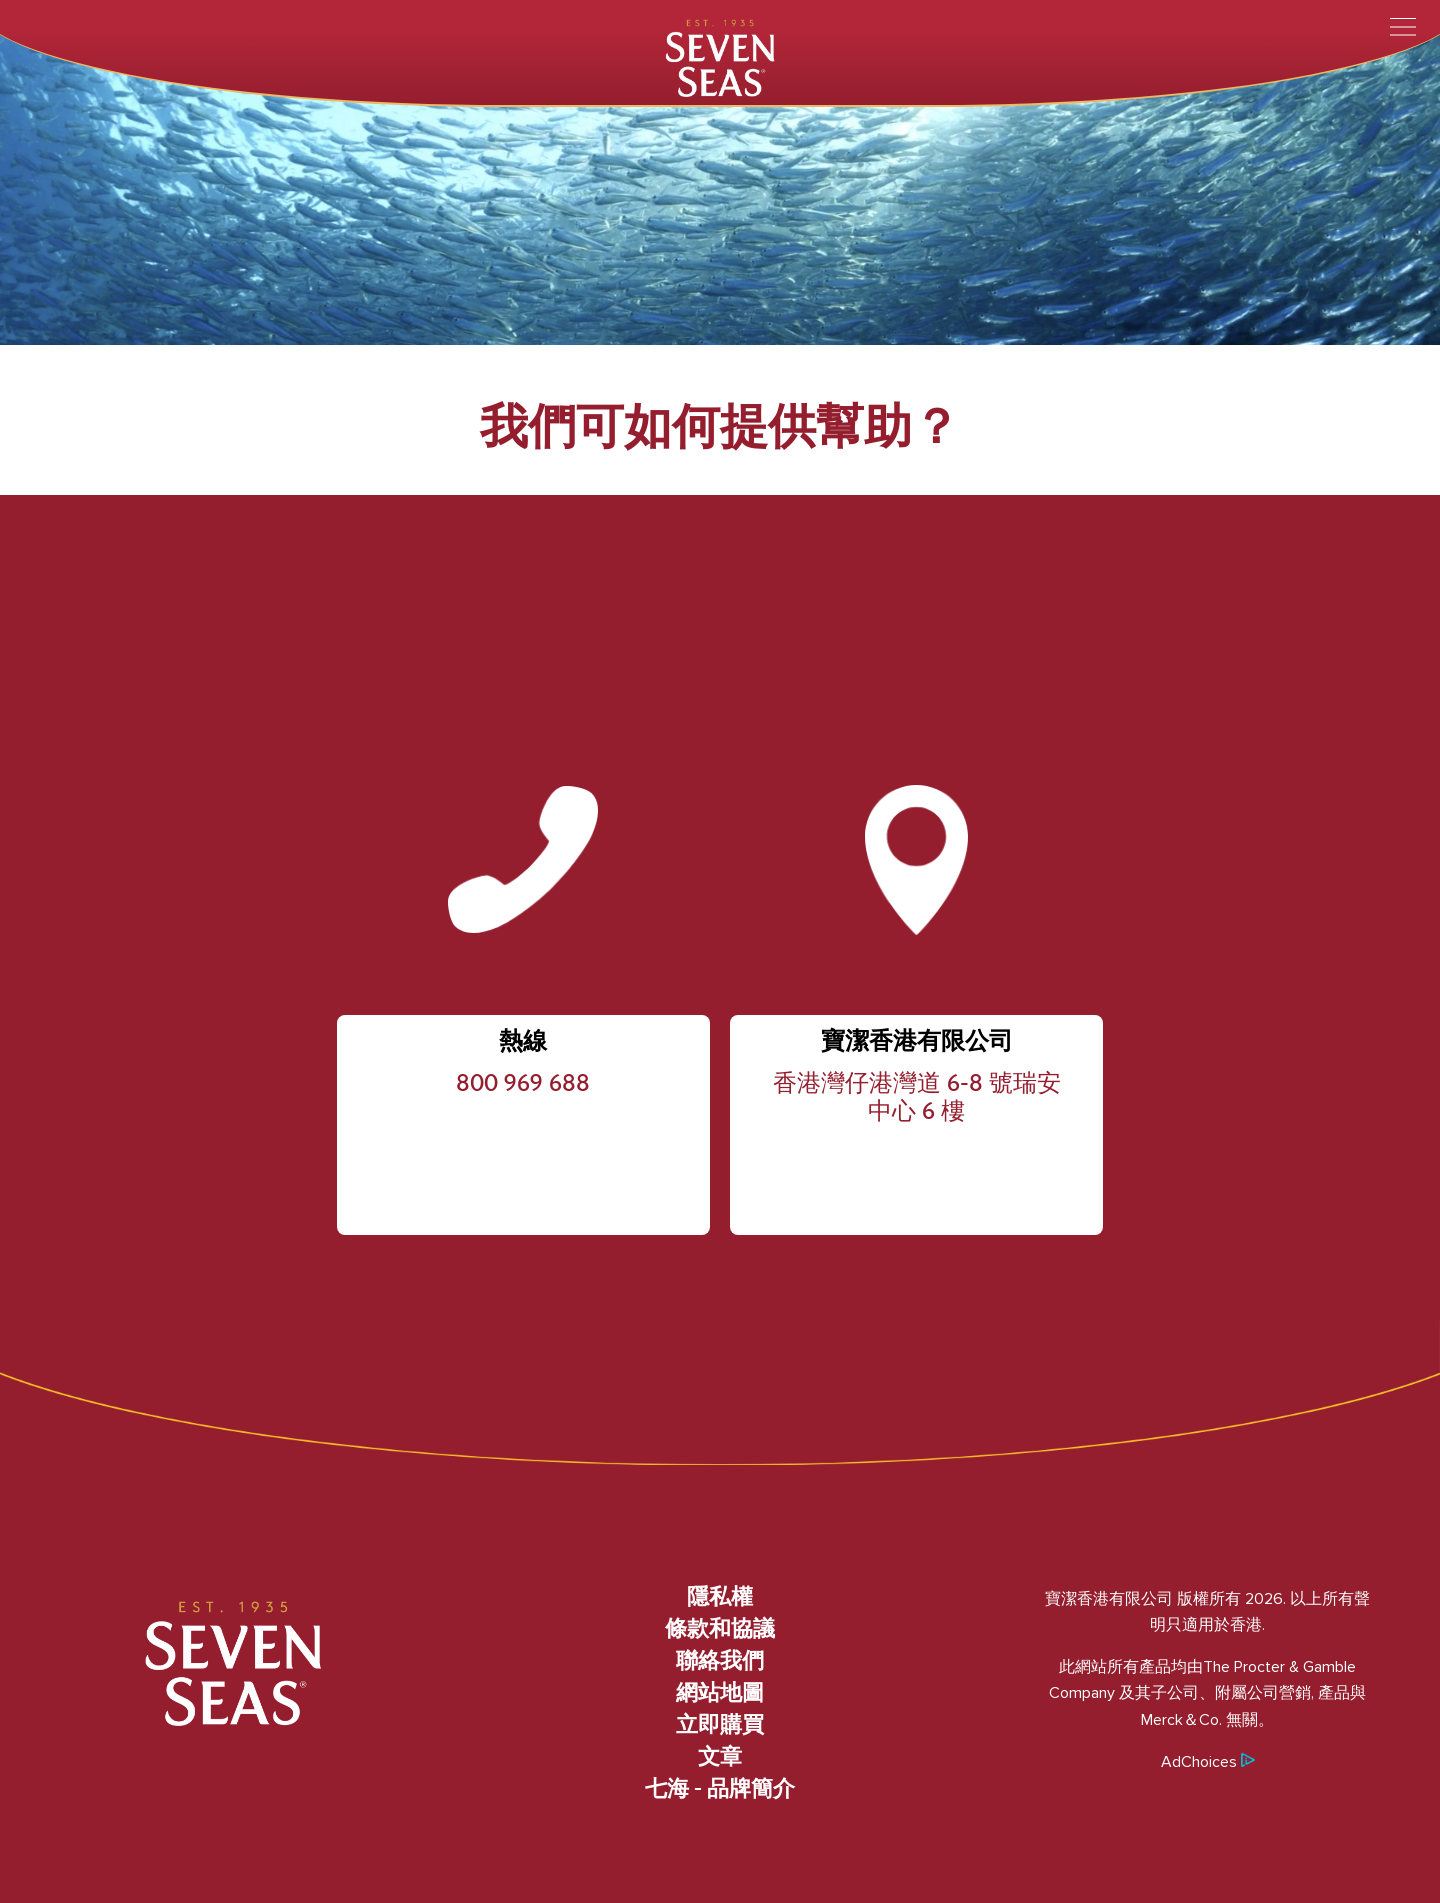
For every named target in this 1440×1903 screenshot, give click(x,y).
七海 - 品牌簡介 (720, 1790)
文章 (720, 1758)
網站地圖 (720, 1694)
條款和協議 (720, 1630)
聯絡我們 (720, 1662)
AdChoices (1208, 1762)
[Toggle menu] (1403, 27)
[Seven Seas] (720, 56)
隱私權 (720, 1598)
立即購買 (720, 1726)
